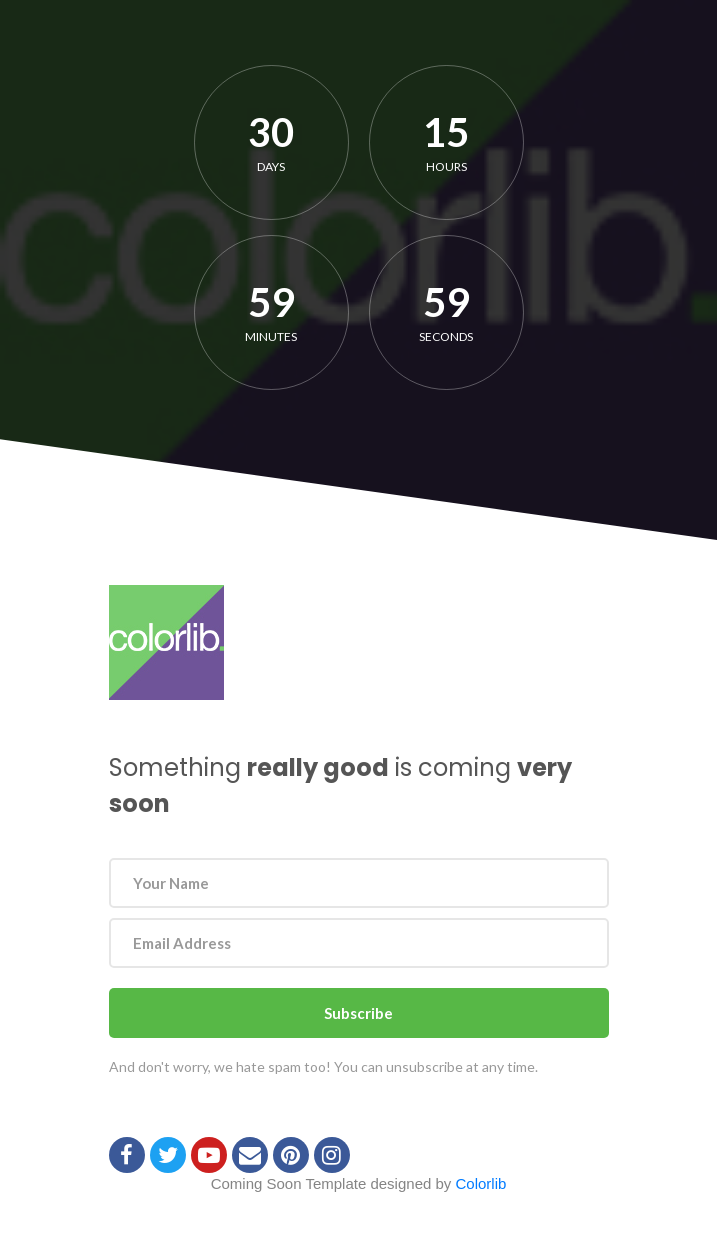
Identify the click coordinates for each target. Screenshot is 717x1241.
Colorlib (481, 1183)
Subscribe (358, 1013)
